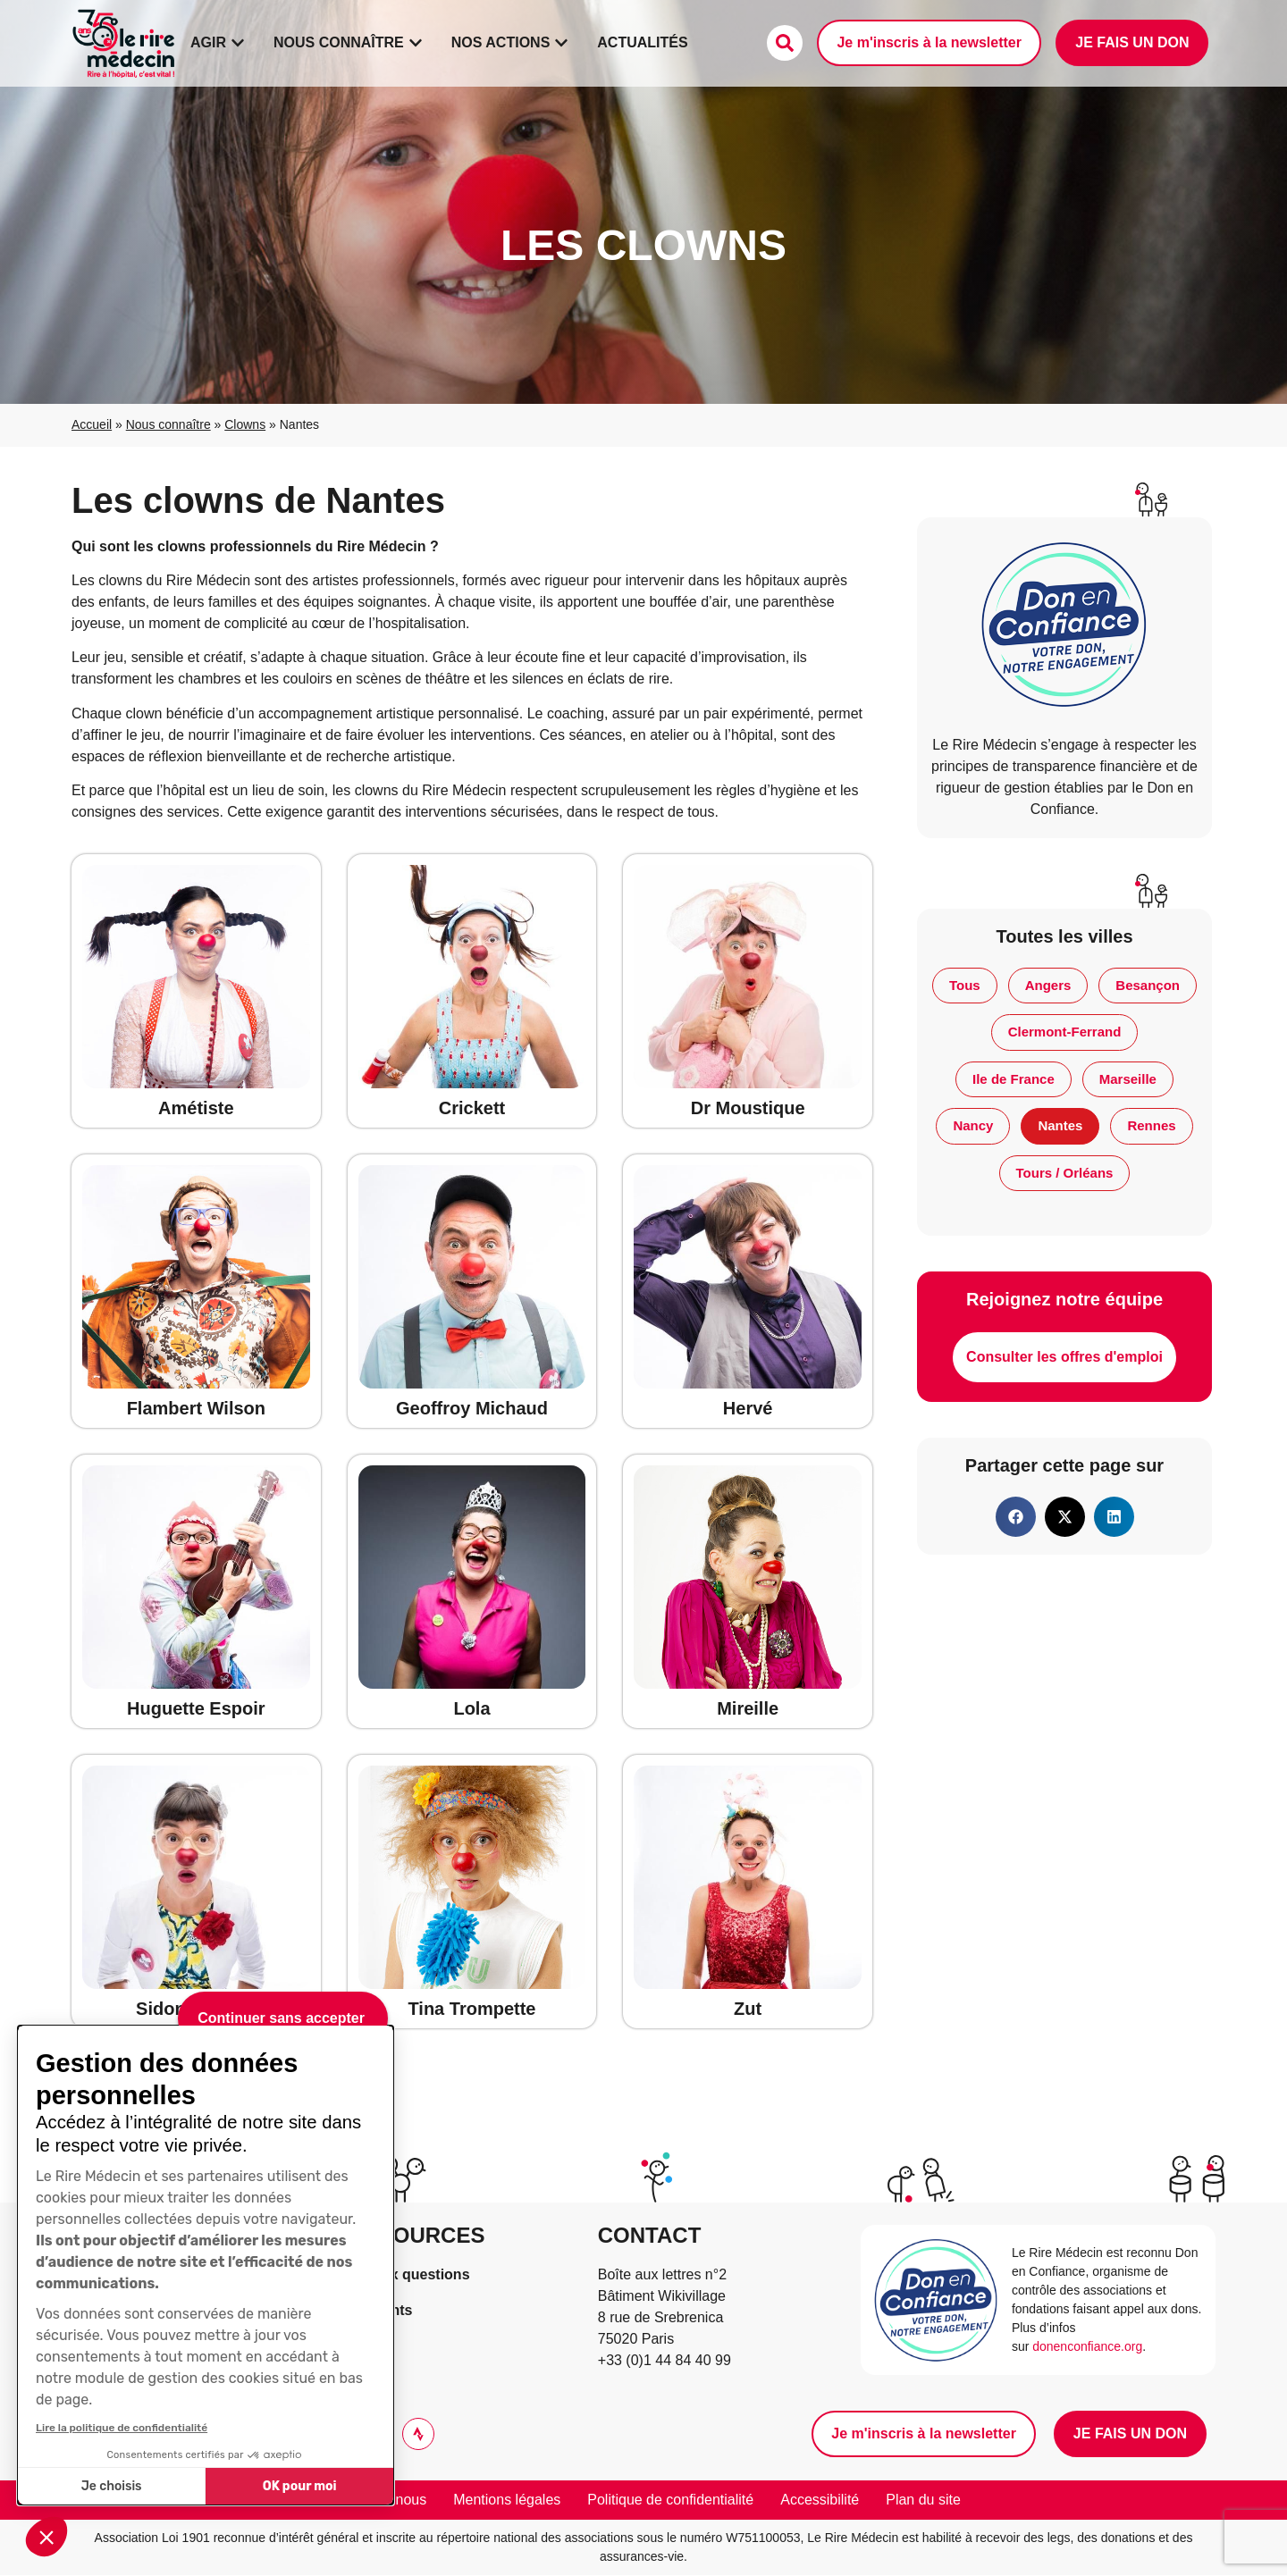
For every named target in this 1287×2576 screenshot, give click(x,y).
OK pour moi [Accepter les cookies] (300, 2486)
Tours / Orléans (1065, 1172)
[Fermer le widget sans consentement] (283, 2018)
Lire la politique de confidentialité (121, 2427)
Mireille (747, 1708)
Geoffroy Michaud (472, 1408)
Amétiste (195, 1108)
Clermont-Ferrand (1065, 1031)
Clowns (244, 424)
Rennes (1151, 1125)
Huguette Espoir (196, 1708)
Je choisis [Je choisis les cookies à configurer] (111, 2486)
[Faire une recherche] (785, 43)
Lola (471, 1708)
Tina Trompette (471, 2008)
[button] (46, 2536)
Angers (1048, 985)
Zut (747, 2008)
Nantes (1060, 1125)
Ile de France (1013, 1079)
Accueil (92, 424)
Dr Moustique (748, 1108)
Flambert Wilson (196, 1408)
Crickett (472, 1108)
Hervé (748, 1408)
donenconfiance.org (1087, 2346)
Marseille (1128, 1079)
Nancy (973, 1125)
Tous (964, 985)
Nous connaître (168, 424)
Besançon (1147, 985)
